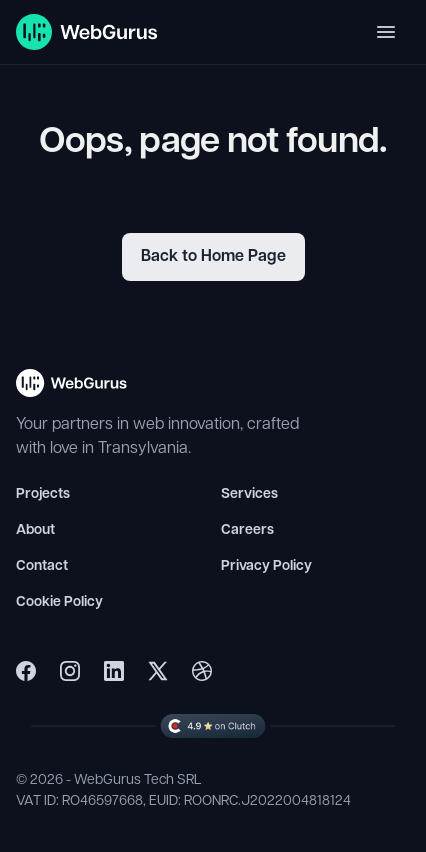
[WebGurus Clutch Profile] (212, 726)
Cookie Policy (59, 602)
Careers (247, 530)
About (35, 530)
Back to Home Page (213, 257)
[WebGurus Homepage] (87, 32)
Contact (42, 566)
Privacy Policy (266, 566)
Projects (43, 494)
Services (249, 494)
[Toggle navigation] (386, 32)
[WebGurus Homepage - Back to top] (72, 391)
